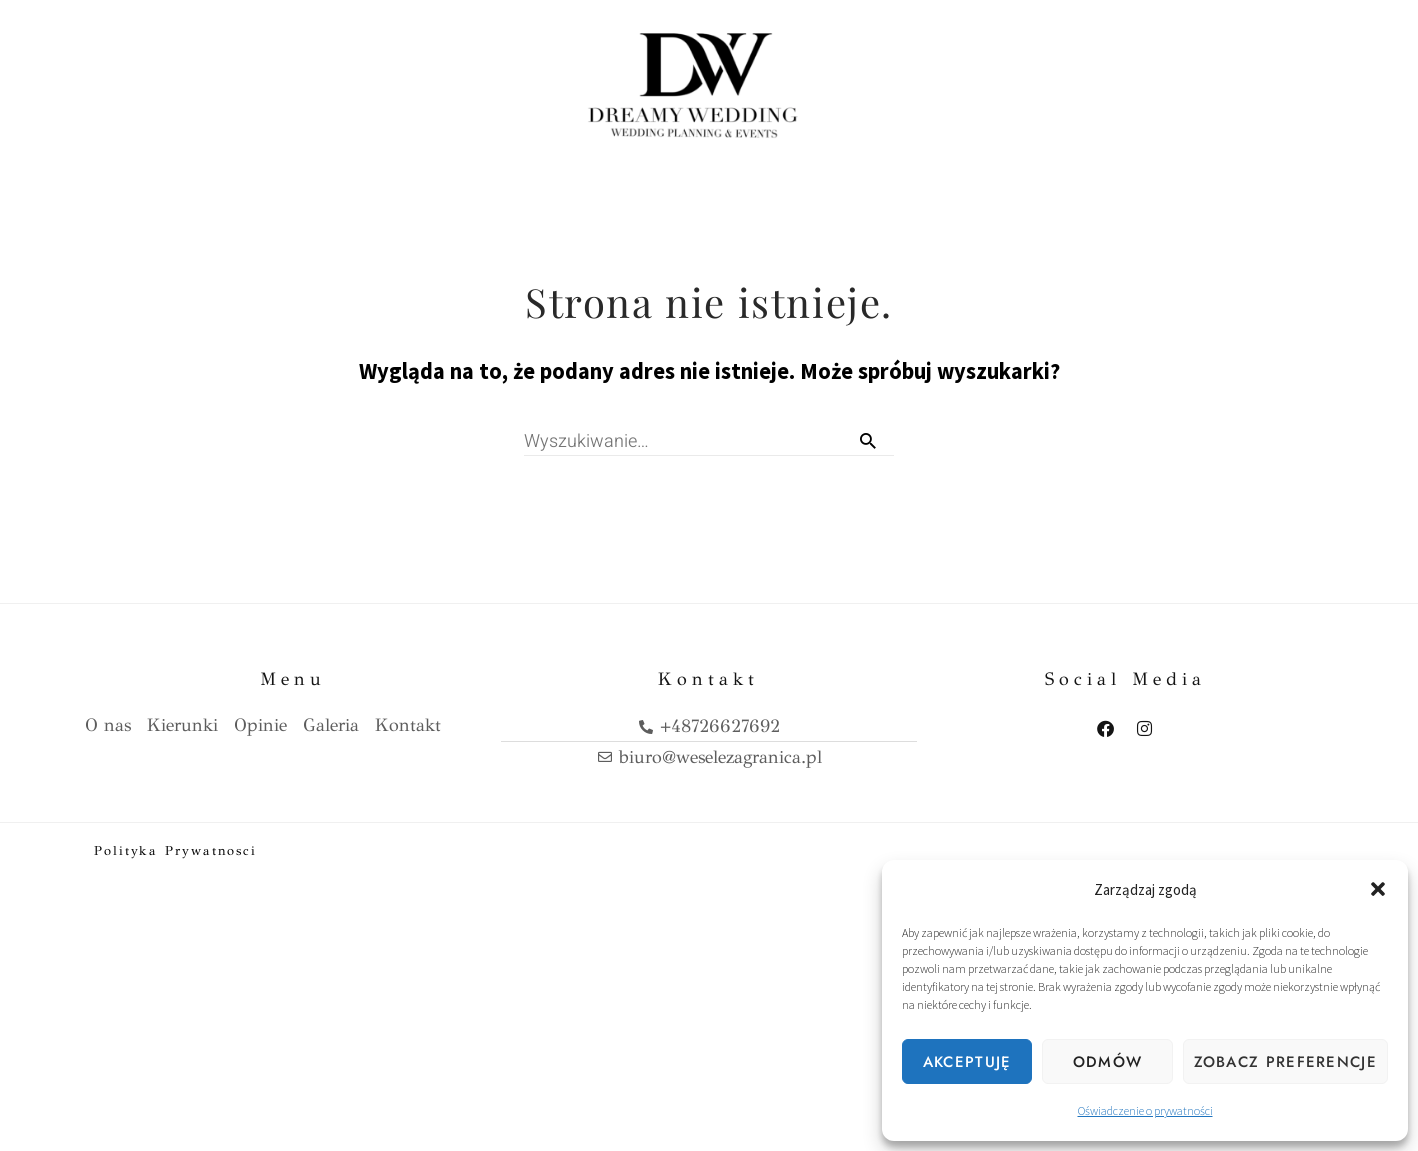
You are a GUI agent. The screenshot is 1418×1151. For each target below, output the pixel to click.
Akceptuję (967, 1062)
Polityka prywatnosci (175, 845)
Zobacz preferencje (1285, 1062)
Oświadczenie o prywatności (1145, 1110)
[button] (1378, 889)
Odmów (1108, 1062)
